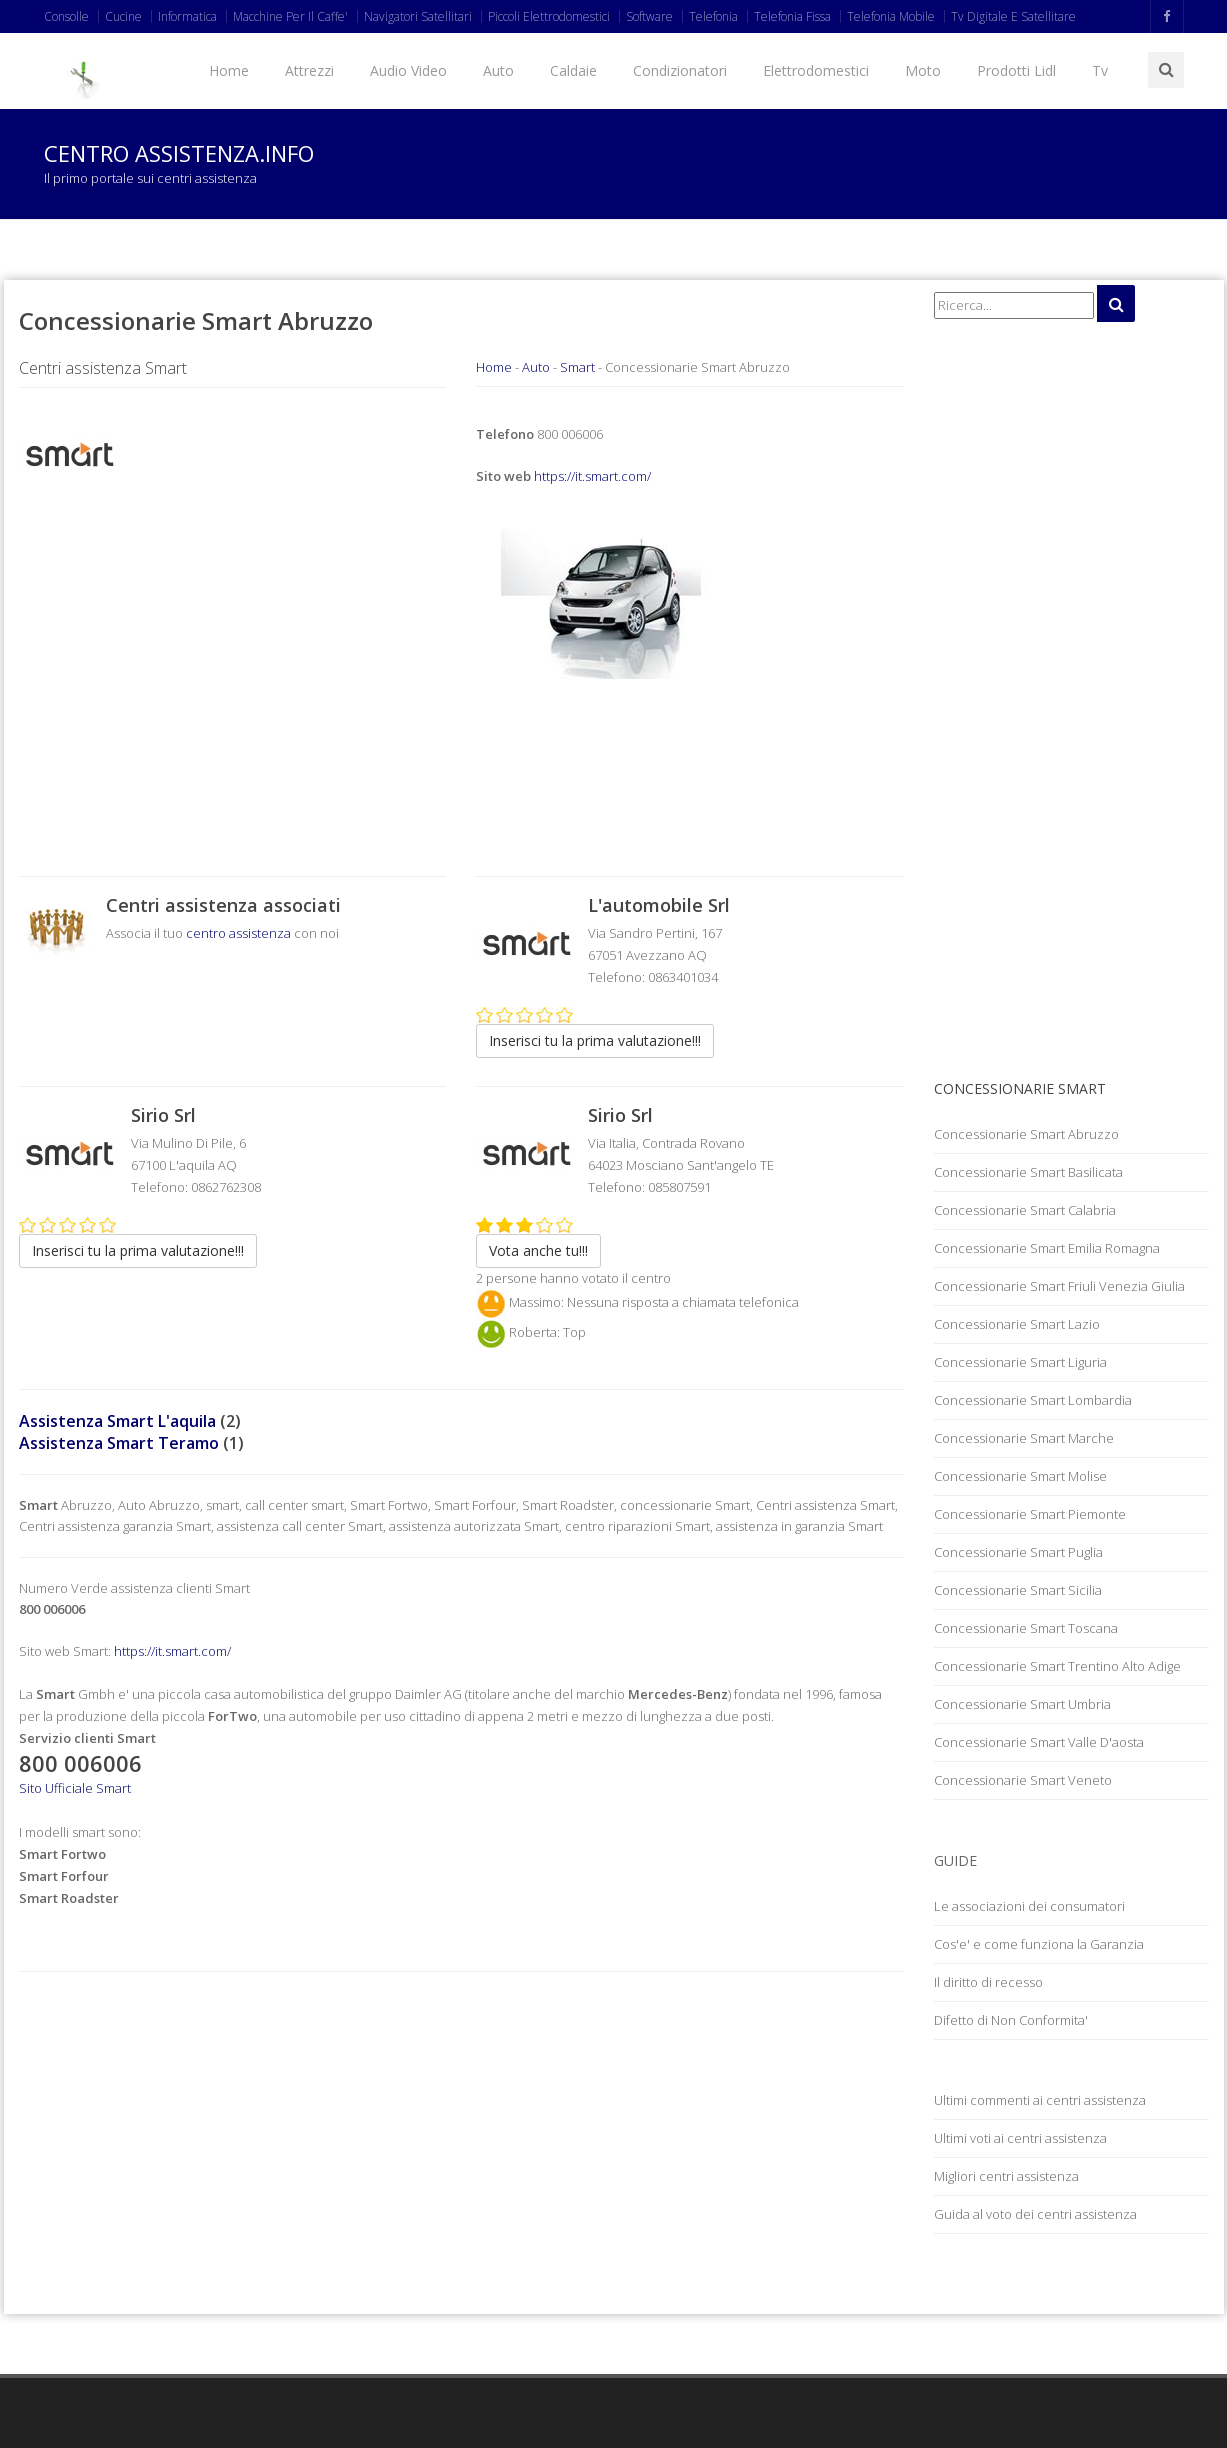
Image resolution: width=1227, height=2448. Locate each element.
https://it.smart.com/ (592, 476)
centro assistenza (238, 933)
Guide (955, 1860)
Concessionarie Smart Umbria (1022, 1704)
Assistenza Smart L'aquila (117, 1421)
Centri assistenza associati (223, 905)
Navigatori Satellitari (418, 16)
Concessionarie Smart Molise (1020, 1476)
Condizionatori (680, 70)
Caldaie (573, 70)
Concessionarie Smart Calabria (1025, 1210)
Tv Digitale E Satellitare (1013, 16)
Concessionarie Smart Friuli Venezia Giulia (1059, 1286)
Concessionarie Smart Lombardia (1033, 1400)
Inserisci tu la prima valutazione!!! (595, 1040)
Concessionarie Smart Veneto (1023, 1780)
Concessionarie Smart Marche (1024, 1438)
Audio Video (408, 70)
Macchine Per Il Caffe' (290, 16)
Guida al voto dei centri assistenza (1035, 2214)
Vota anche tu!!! (538, 1250)
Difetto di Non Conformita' (1011, 2020)
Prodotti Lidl (1016, 70)
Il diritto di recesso (988, 1982)
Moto (923, 70)
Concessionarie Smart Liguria (1020, 1362)
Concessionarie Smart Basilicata (1028, 1172)
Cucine (123, 16)
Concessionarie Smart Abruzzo (1026, 1134)
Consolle (66, 16)
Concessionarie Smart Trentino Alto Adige (1057, 1666)
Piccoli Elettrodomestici (549, 16)
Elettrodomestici (816, 70)
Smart (577, 367)
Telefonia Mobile (891, 16)
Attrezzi (309, 70)
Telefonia (713, 16)
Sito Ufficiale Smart (75, 1788)
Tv (1100, 70)
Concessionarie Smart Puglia (1018, 1552)
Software (649, 16)
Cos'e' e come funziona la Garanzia (1039, 1944)
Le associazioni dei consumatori (1029, 1906)
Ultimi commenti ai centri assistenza (1040, 2100)
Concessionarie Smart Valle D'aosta (1039, 1742)
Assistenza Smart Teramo (119, 1443)
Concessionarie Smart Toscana (1026, 1628)
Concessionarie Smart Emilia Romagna (1047, 1248)
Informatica (187, 16)
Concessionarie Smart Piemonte (1030, 1514)
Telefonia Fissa (792, 16)
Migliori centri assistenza (1006, 2176)
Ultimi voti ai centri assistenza (1020, 2138)
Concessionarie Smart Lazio (1017, 1324)
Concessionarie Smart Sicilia (1018, 1590)
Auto (498, 70)
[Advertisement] (233, 665)
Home (229, 70)
